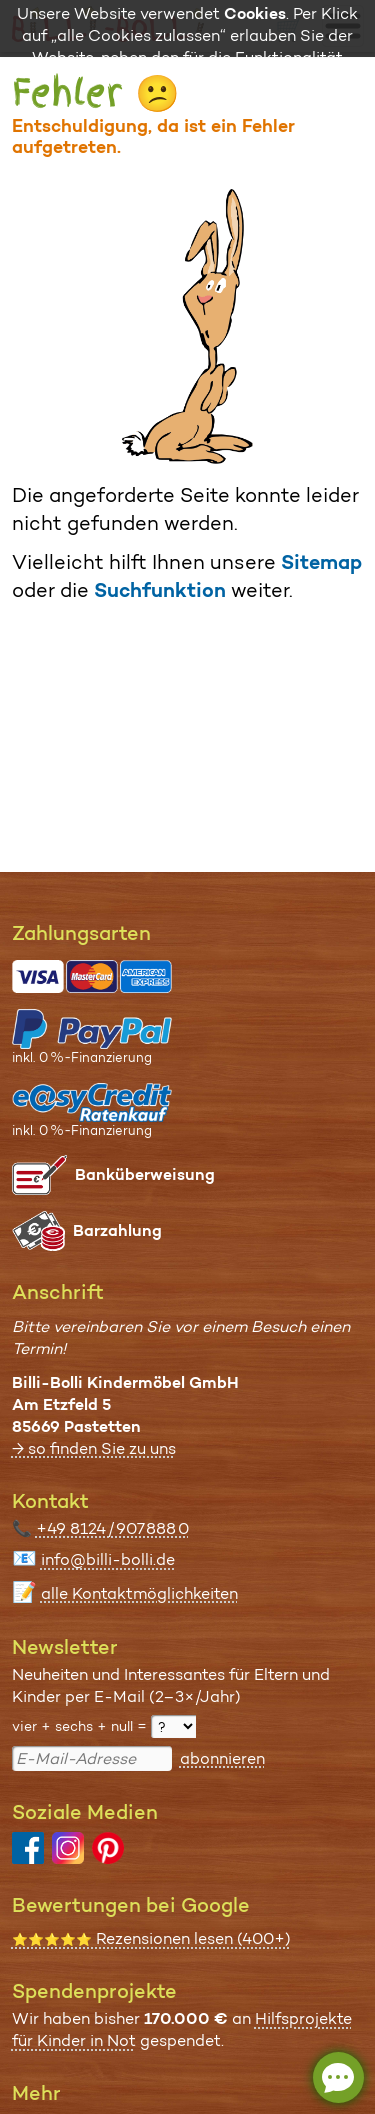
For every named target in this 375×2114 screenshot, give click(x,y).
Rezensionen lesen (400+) (151, 1938)
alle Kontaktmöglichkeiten (139, 1593)
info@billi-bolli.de (108, 1559)
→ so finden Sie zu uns (94, 1448)
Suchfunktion (160, 590)
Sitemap (321, 562)
